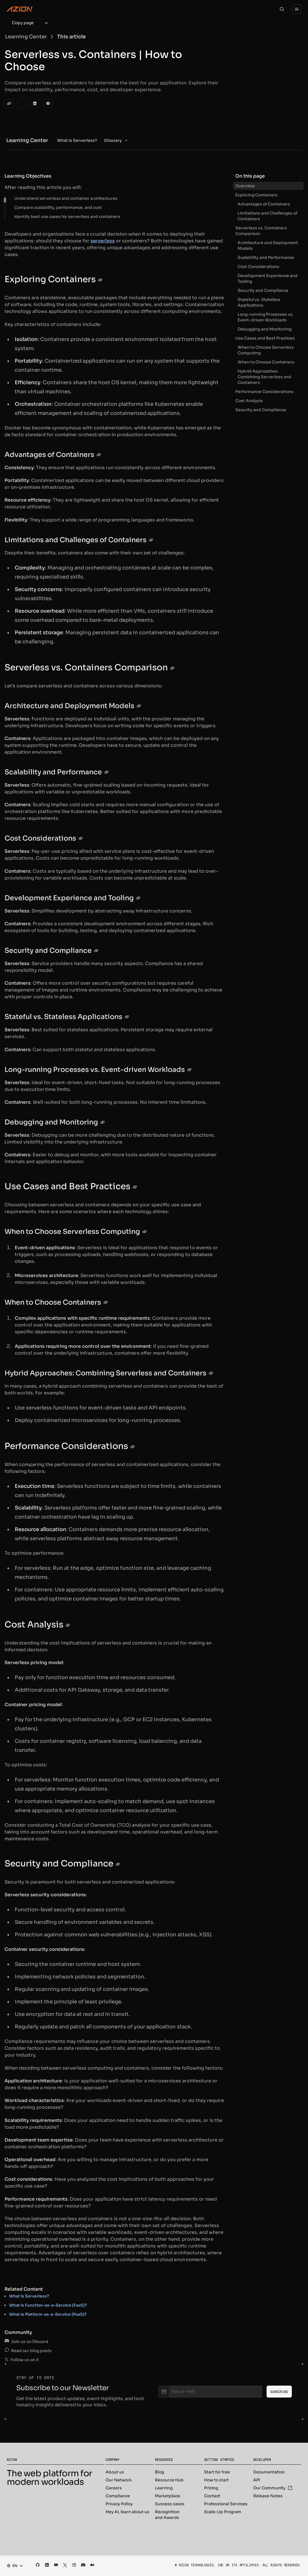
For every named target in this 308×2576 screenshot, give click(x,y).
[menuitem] (77, 140)
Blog (159, 2472)
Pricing (211, 2487)
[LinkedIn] (35, 103)
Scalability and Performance (266, 257)
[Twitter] (22, 103)
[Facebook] (48, 103)
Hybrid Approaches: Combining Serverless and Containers (264, 377)
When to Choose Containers (266, 362)
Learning (164, 2487)
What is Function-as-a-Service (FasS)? (48, 2305)
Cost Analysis (249, 400)
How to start (216, 2480)
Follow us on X (22, 2359)
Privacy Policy (119, 2503)
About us (115, 2472)
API (256, 2480)
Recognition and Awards (167, 2514)
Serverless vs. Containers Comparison (261, 230)
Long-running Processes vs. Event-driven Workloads (266, 317)
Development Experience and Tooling (267, 278)
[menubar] (93, 140)
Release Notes (268, 2495)
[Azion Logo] (19, 9)
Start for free (217, 2472)
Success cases (170, 2503)
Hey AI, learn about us (127, 2511)
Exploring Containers (256, 194)
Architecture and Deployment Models (268, 245)
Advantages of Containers (264, 204)
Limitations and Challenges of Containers (267, 216)
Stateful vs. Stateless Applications (259, 302)
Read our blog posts (28, 2350)
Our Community (272, 2487)
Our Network (119, 2480)
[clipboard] (9, 103)
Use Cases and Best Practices (265, 338)
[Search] (282, 9)
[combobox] (13, 2565)
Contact (212, 2495)
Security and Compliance (263, 290)
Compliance (118, 2495)
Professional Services (226, 2503)
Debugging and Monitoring (265, 329)
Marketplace (167, 2495)
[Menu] (296, 9)
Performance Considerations (264, 391)
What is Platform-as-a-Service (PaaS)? (48, 2314)
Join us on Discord (26, 2341)
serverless (103, 241)
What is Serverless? (29, 2296)
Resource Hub (169, 2480)
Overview (245, 185)
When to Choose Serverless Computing (266, 350)
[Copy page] (23, 22)
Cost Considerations (258, 266)
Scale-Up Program (222, 2511)
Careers (114, 2487)
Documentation (269, 2472)
